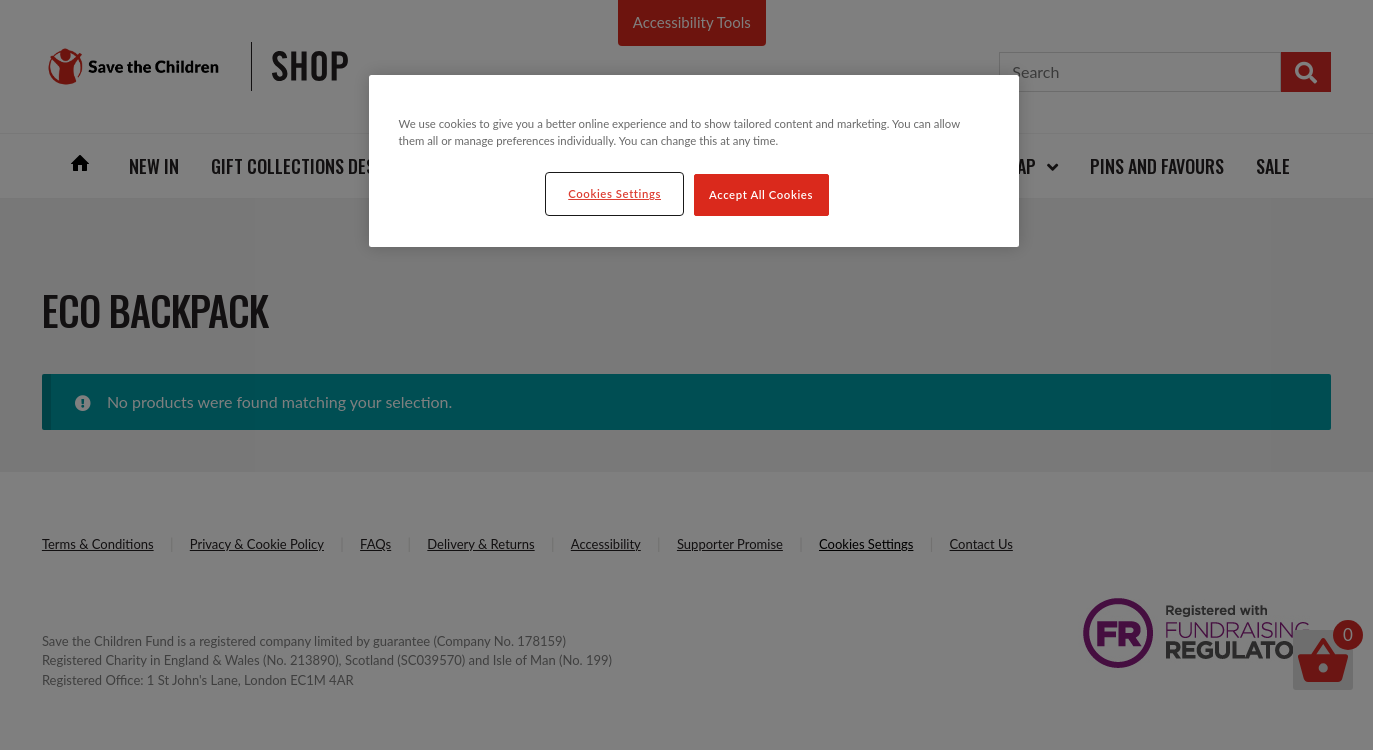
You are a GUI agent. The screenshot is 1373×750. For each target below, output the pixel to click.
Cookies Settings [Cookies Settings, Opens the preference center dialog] (614, 193)
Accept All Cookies (761, 194)
